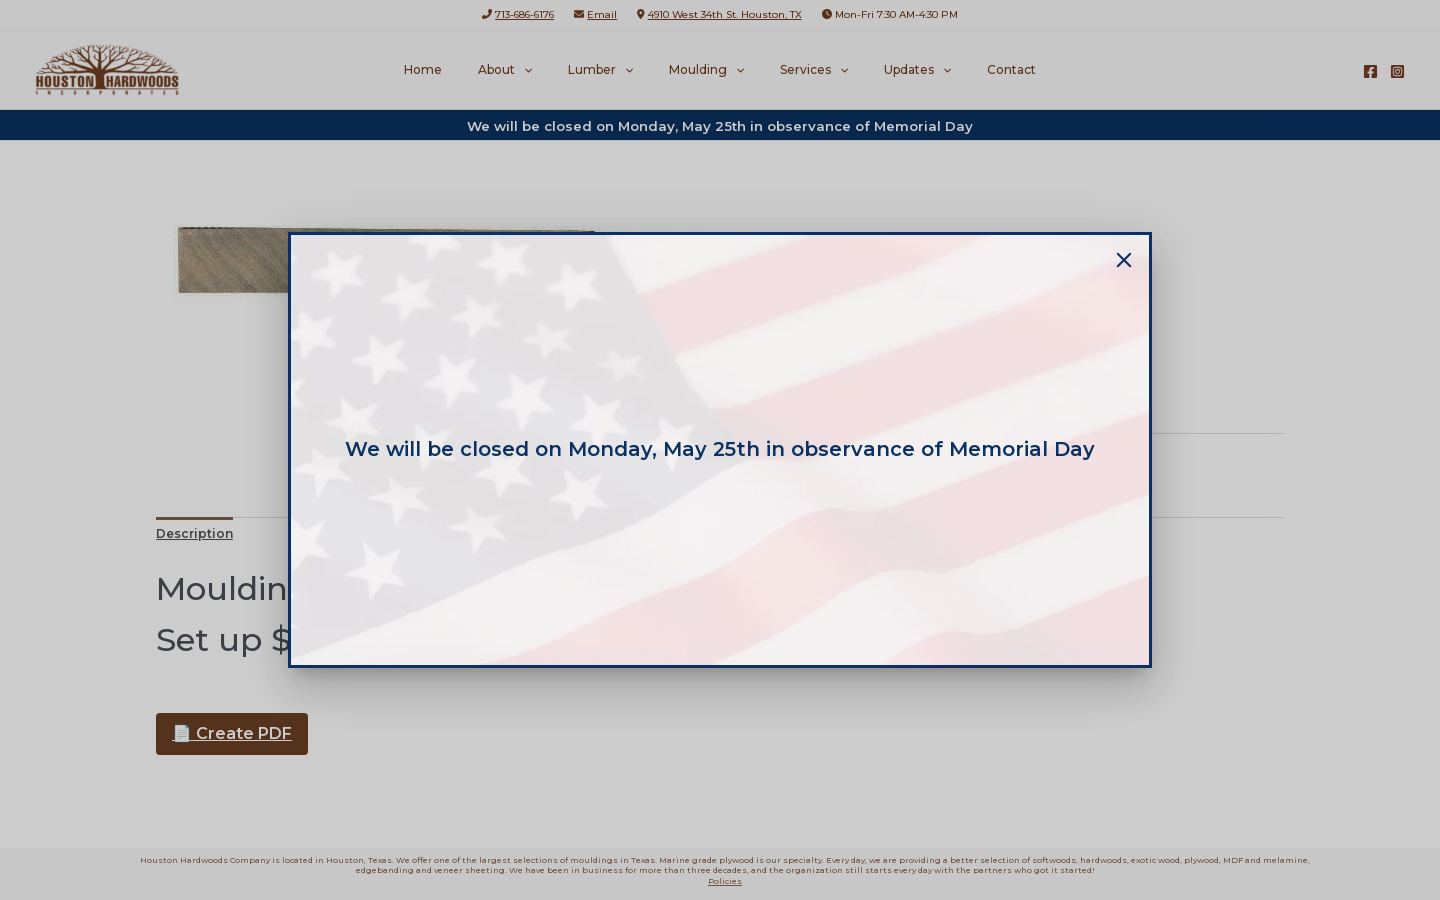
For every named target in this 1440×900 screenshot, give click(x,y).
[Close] (1124, 260)
